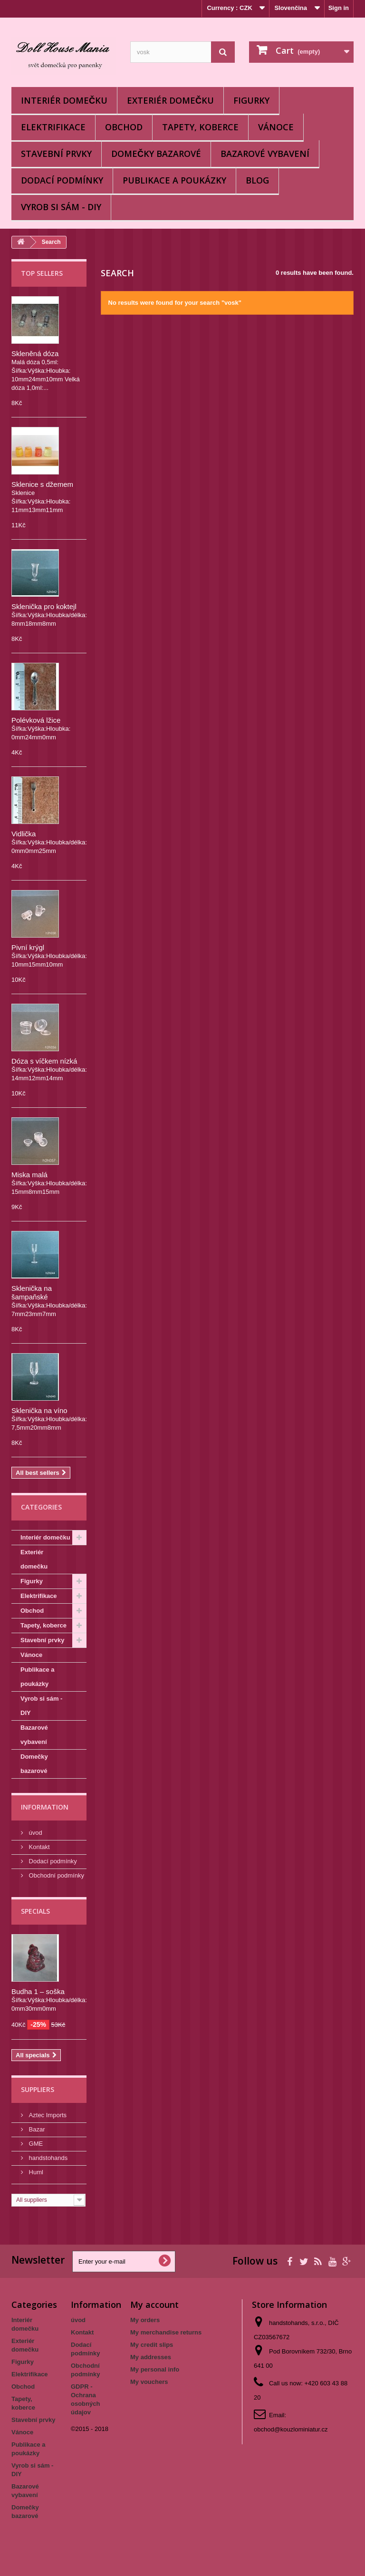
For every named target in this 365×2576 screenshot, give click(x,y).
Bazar (36, 2129)
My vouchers (149, 2381)
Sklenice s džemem (42, 484)
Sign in (338, 7)
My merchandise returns (166, 2332)
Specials (35, 1911)
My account (154, 2304)
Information (44, 1806)
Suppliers (37, 2089)
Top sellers (42, 273)
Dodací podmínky (62, 180)
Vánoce (276, 127)
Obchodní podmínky (55, 1875)
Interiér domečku (64, 100)
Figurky (251, 100)
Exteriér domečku (170, 100)
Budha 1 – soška (38, 1991)
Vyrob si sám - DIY (61, 207)
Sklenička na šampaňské (31, 1292)
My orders (145, 2320)
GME (35, 2143)
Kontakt (38, 1846)
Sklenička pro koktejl (44, 606)
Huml (35, 2172)
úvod (34, 1832)
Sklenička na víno (39, 1410)
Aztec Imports (47, 2115)
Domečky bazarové (156, 153)
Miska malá (29, 1175)
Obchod (124, 127)
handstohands (47, 2157)
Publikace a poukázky (174, 180)
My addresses (150, 2357)
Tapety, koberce (200, 127)
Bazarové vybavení (265, 153)
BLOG (257, 180)
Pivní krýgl (27, 947)
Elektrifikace (53, 127)
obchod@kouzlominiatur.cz (291, 2429)
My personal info (154, 2369)
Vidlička (23, 834)
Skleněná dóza (34, 353)
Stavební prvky (56, 153)
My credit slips (151, 2344)
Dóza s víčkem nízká (44, 1061)
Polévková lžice (35, 720)
